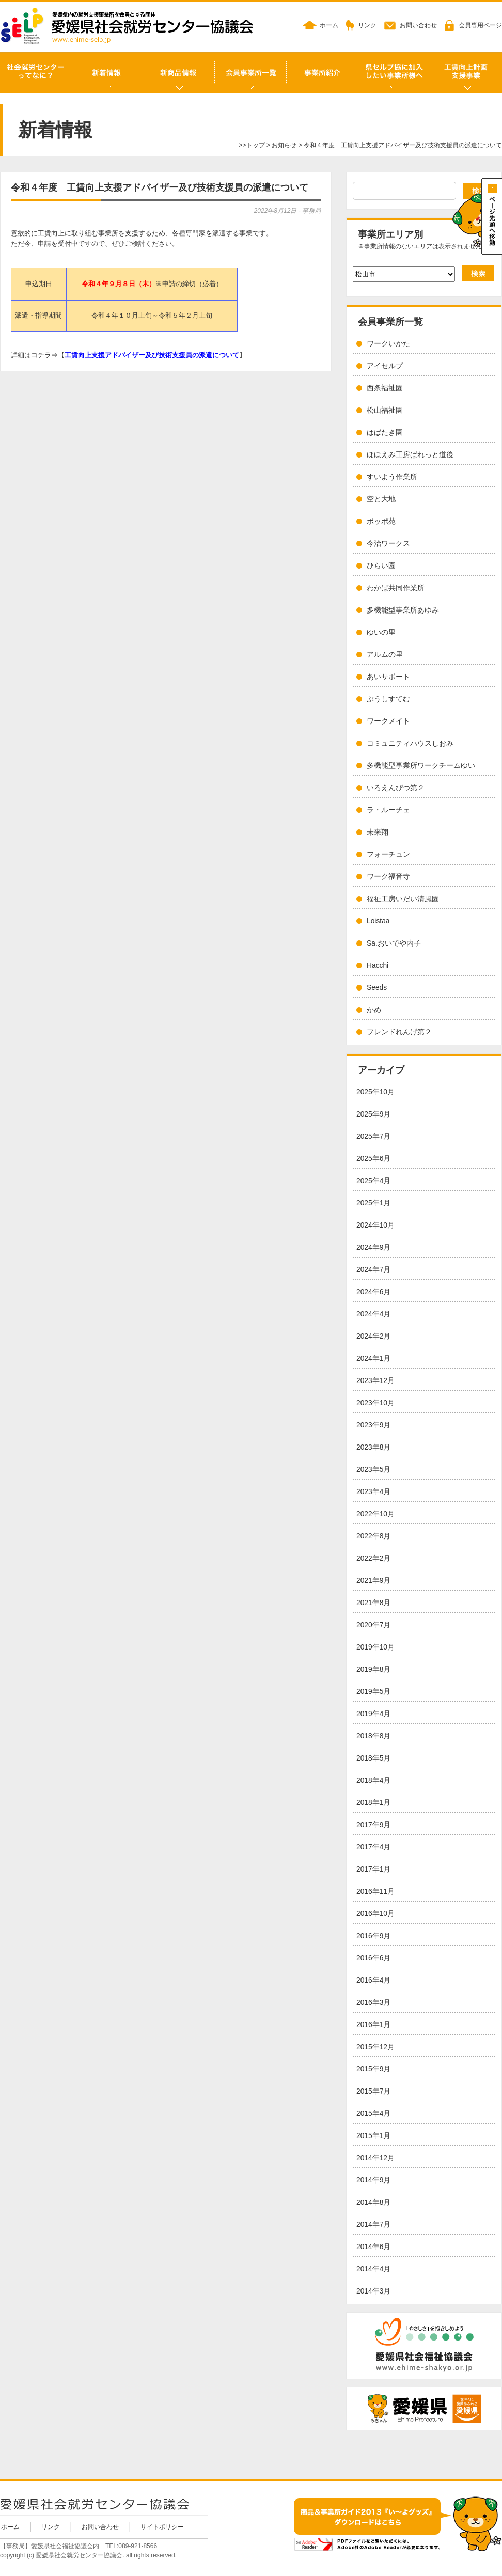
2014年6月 (373, 2247)
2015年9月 (373, 2069)
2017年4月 (373, 1847)
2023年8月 (373, 1447)
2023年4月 (373, 1492)
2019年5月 (373, 1691)
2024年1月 (373, 1358)
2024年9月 (373, 1247)
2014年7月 (373, 2224)
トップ (255, 145)
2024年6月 (373, 1292)
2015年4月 (373, 2113)
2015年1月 (373, 2136)
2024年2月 (373, 1336)
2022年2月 (373, 1558)
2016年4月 (373, 1980)
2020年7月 (373, 1625)
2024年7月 (373, 1270)
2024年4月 (373, 1314)
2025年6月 (373, 1159)
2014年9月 (373, 2180)
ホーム (329, 25)
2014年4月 (373, 2269)
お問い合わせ (418, 25)
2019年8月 (373, 1669)
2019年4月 (373, 1714)
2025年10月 (375, 1092)
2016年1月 (373, 2025)
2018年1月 (373, 1803)
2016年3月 (373, 2002)
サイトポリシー (162, 2527)
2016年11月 (375, 1891)
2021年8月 (373, 1603)
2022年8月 (373, 1536)
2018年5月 (373, 1758)
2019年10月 (375, 1647)
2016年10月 (375, 1914)
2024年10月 (375, 1225)
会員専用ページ (480, 25)
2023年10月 (375, 1403)
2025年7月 (373, 1136)
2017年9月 (373, 1825)
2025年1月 (373, 1203)
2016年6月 (373, 1958)
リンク (367, 25)
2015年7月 (373, 2091)
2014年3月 (373, 2291)
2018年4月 (373, 1780)
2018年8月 (373, 1736)
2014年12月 (375, 2158)
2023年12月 (375, 1381)
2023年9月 (373, 1425)
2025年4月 (373, 1181)
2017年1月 (373, 1869)
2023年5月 (373, 1469)
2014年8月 (373, 2202)
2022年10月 (375, 1514)
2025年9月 (373, 1114)
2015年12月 (375, 2047)
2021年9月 (373, 1580)
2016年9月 (373, 1936)
